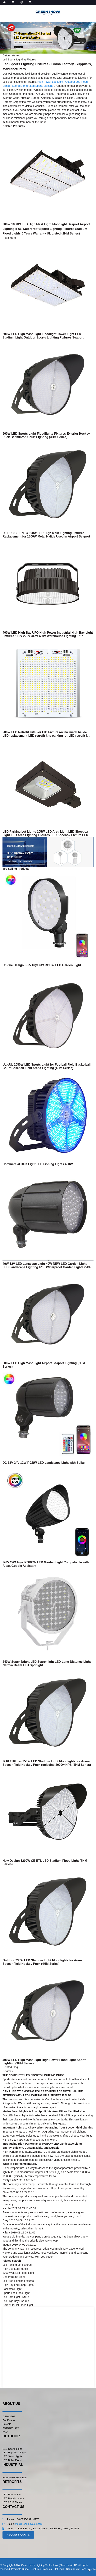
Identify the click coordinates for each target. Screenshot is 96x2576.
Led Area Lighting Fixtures (18, 2280)
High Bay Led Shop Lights (18, 2284)
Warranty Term (10, 2427)
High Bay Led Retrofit (15, 2268)
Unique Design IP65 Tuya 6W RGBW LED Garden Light (41, 965)
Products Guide (20, 2569)
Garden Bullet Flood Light (17, 2305)
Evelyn (19, 2180)
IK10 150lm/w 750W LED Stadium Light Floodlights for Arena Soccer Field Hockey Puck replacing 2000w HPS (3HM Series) (46, 1763)
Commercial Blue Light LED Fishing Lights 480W (37, 1164)
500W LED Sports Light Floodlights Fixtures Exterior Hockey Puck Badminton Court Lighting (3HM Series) (46, 435)
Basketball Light (11, 2288)
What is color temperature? (19, 2163)
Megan (19, 2244)
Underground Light (13, 2276)
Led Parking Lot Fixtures (17, 2264)
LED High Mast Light (14, 2452)
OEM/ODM (8, 2416)
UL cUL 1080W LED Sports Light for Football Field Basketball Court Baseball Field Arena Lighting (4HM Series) (46, 1066)
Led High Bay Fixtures (15, 2301)
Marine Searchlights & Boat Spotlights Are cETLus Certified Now (43, 2111)
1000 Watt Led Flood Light (18, 2272)
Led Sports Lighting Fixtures (19, 59)
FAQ (4, 2431)
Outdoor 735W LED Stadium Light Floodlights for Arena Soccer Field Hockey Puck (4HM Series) (42, 1962)
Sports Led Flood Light (16, 2292)
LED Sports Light (12, 2448)
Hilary (18, 2232)
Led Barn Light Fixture (15, 2297)
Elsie (18, 2192)
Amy (18, 2220)
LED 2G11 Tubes (12, 2502)
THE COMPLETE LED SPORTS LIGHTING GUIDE (33, 2075)
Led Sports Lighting (41, 85)
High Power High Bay (14, 2477)
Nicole (19, 2208)
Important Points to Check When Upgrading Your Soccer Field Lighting (47, 2127)
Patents (6, 2423)
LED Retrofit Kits (11, 2494)
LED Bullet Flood (11, 2460)
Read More (9, 237)
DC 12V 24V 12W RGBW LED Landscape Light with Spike (43, 1462)
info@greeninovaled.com (29, 2523)
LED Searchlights (12, 2456)
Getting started (11, 55)
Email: (10, 2523)
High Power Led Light (50, 81)
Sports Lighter (20, 85)
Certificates (8, 2420)
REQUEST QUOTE (18, 2534)
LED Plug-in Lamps (13, 2498)
